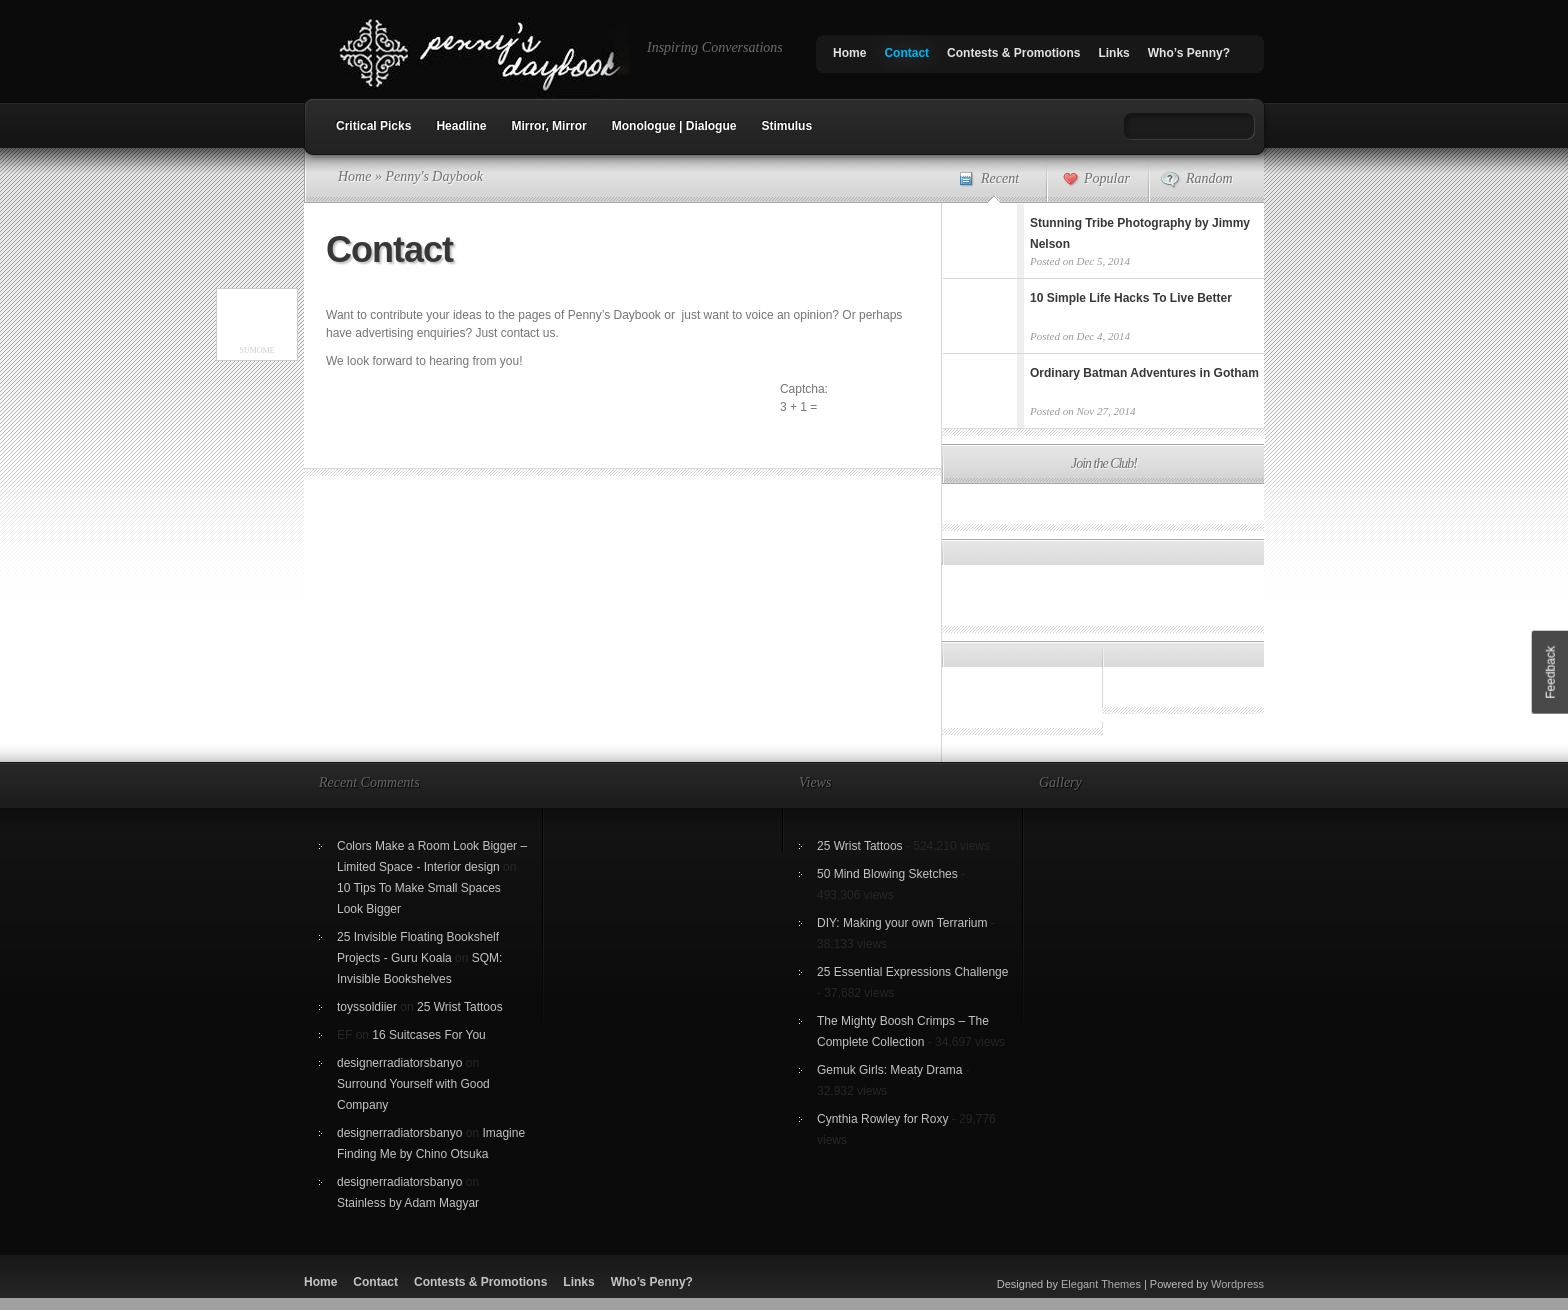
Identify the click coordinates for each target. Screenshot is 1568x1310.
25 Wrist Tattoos (460, 1007)
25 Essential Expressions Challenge (912, 972)
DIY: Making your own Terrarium (902, 923)
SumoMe (256, 350)
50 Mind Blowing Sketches (887, 874)
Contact (906, 53)
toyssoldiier (367, 1007)
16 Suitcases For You (428, 1035)
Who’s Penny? (1189, 53)
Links (1113, 53)
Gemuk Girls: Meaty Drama (889, 1070)
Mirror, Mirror (548, 126)
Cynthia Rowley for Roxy (882, 1119)
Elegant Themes (1101, 1284)
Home (849, 53)
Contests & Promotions (1013, 53)
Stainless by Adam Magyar (408, 1203)
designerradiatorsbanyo (399, 1063)
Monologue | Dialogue (674, 126)
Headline (461, 126)
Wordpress (1237, 1284)
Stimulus (786, 126)
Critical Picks (373, 126)
